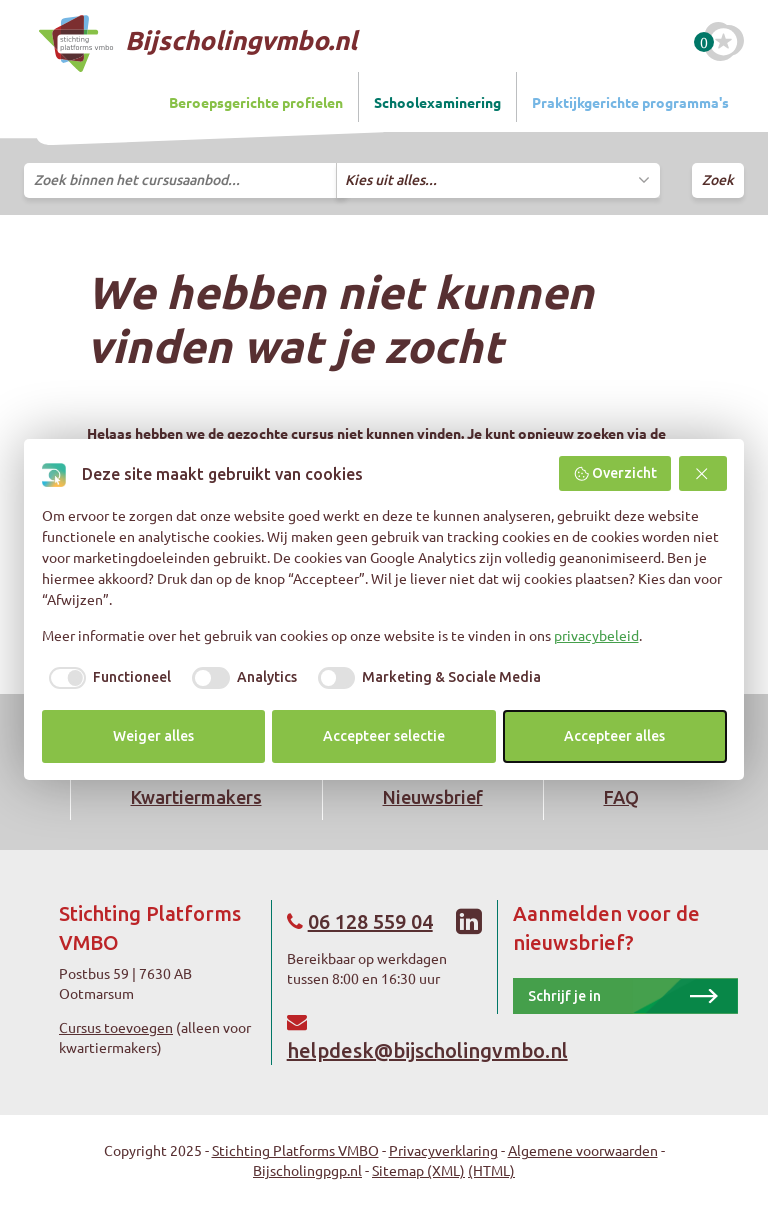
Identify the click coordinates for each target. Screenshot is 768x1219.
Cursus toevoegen (116, 1027)
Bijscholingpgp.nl (307, 1170)
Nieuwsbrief (433, 797)
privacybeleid (596, 635)
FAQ (621, 797)
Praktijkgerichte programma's (630, 102)
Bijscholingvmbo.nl (198, 43)
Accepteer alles (614, 736)
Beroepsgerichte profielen (256, 102)
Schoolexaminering (437, 102)
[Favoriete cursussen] (724, 42)
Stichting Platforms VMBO (295, 1150)
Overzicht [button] (615, 474)
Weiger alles (153, 736)
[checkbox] (107, 678)
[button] (703, 473)
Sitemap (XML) (418, 1170)
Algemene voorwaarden (583, 1150)
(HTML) (491, 1170)
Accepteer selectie (384, 736)
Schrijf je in (564, 996)
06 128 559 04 (370, 921)
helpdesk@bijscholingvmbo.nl (427, 1050)
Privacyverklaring (443, 1150)
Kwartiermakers (196, 797)
